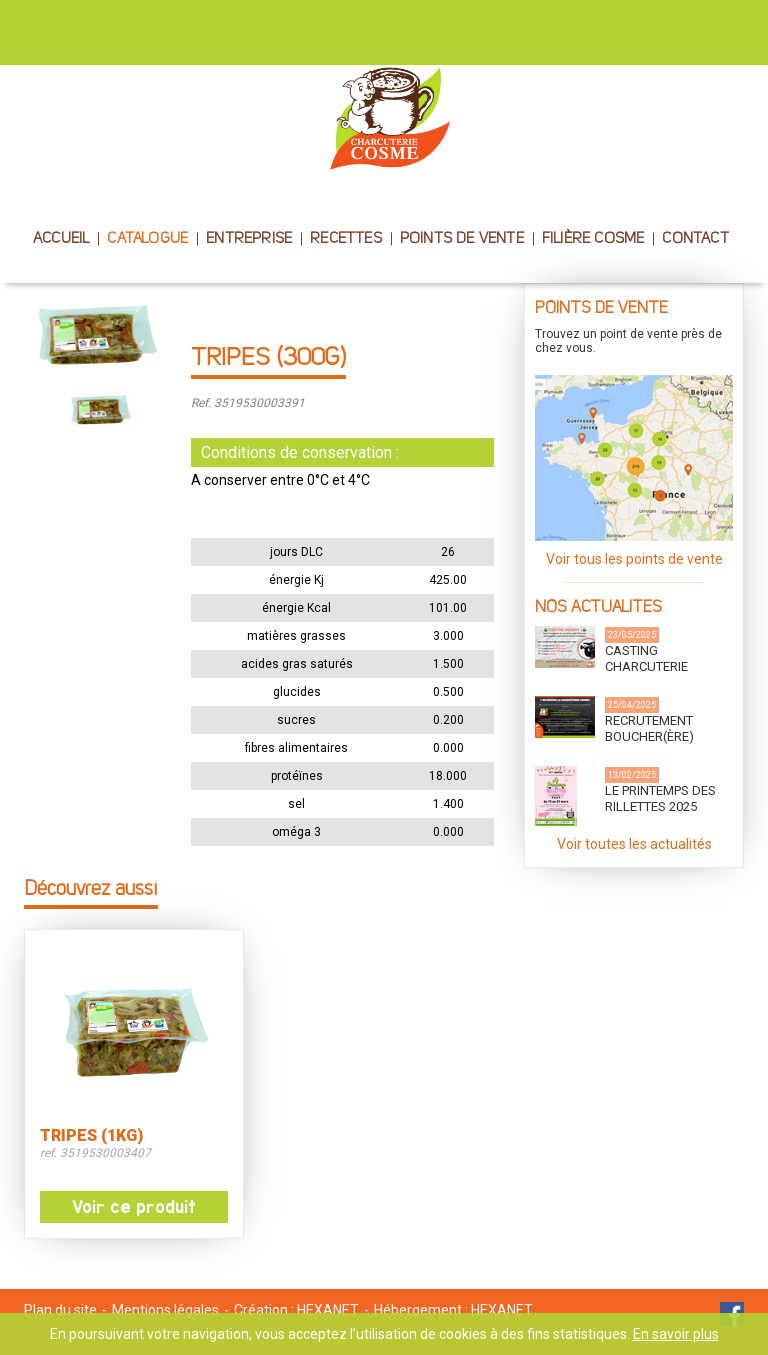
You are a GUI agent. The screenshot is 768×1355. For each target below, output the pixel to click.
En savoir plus (676, 1334)
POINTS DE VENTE (462, 239)
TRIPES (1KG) (91, 1136)
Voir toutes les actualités (634, 844)
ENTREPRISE (249, 239)
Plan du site (60, 1310)
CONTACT (695, 239)
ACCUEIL (61, 239)
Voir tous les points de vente (634, 559)
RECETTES (346, 239)
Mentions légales (165, 1310)
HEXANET (328, 1310)
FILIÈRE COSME (593, 239)
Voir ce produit (134, 1207)
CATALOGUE (147, 239)
